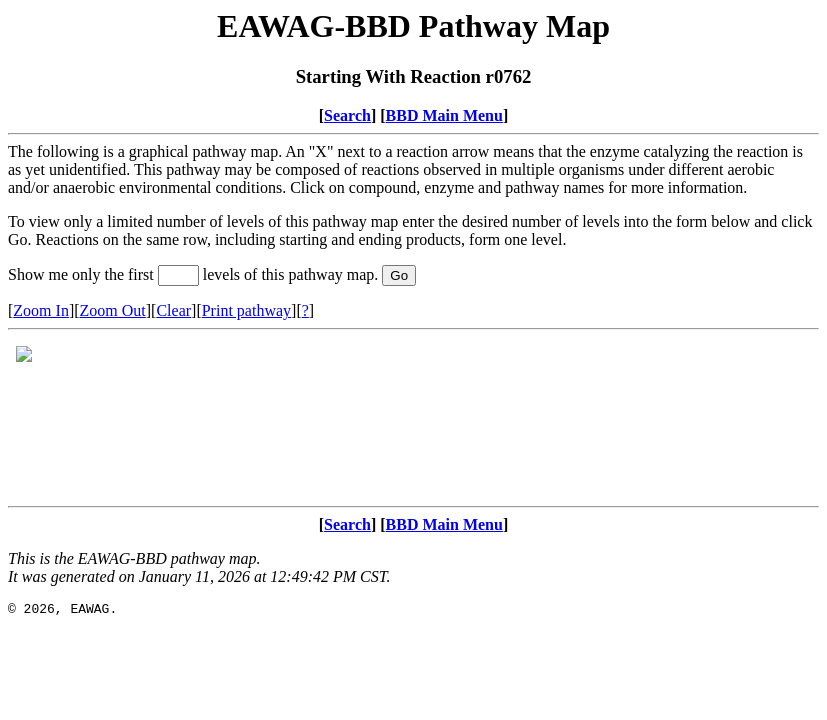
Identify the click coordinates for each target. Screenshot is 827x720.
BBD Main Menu (444, 115)
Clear (173, 310)
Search (347, 115)
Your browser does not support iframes (413, 418)
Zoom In (41, 310)
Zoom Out (113, 310)
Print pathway (246, 310)
